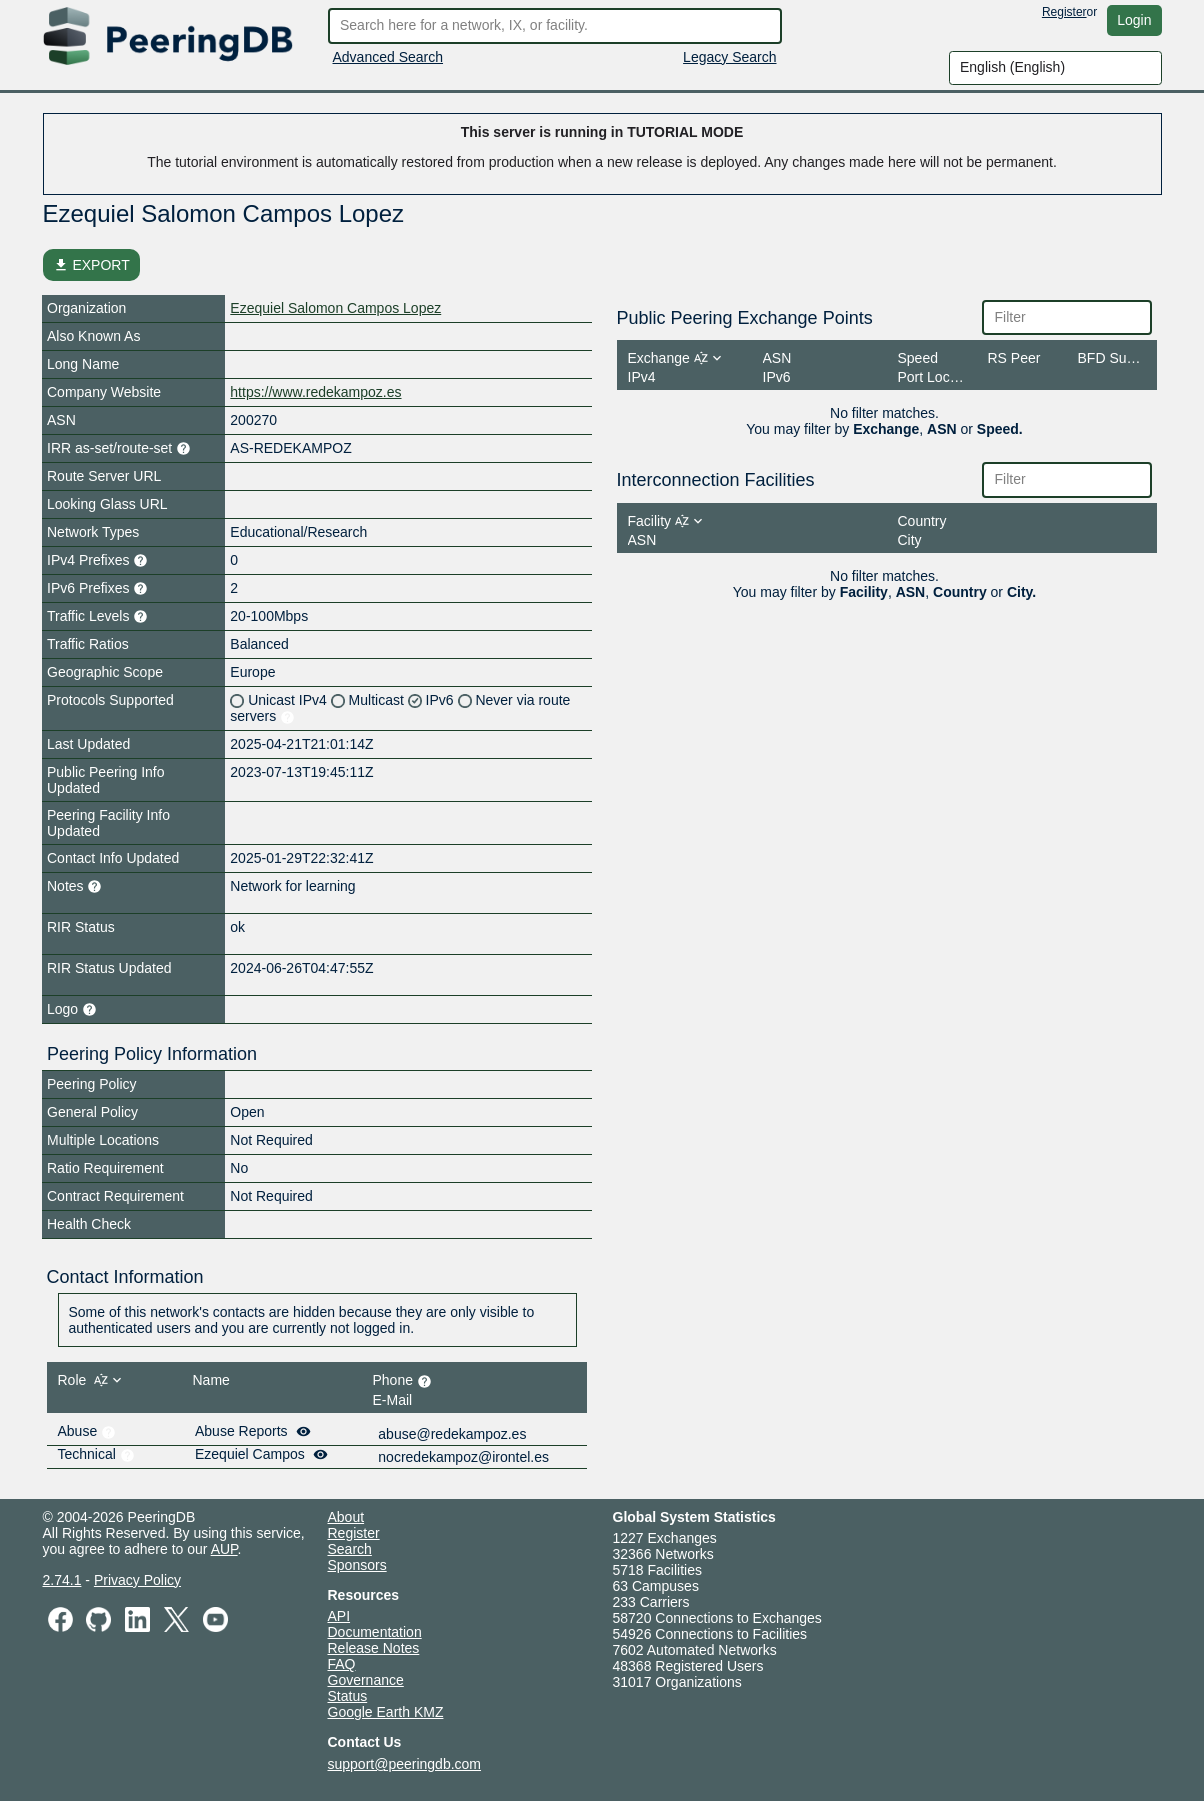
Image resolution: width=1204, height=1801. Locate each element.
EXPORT (91, 265)
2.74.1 (62, 1580)
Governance (366, 1680)
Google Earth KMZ (386, 1712)
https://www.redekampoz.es (315, 392)
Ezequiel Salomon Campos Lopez (335, 308)
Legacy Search (729, 57)
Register (1064, 12)
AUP (224, 1549)
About (346, 1517)
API (339, 1616)
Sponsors (357, 1565)
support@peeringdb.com (405, 1764)
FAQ (342, 1664)
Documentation (375, 1632)
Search (350, 1549)
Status (348, 1696)
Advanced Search (388, 57)
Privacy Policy (137, 1580)
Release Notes (374, 1648)
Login (1134, 20)
